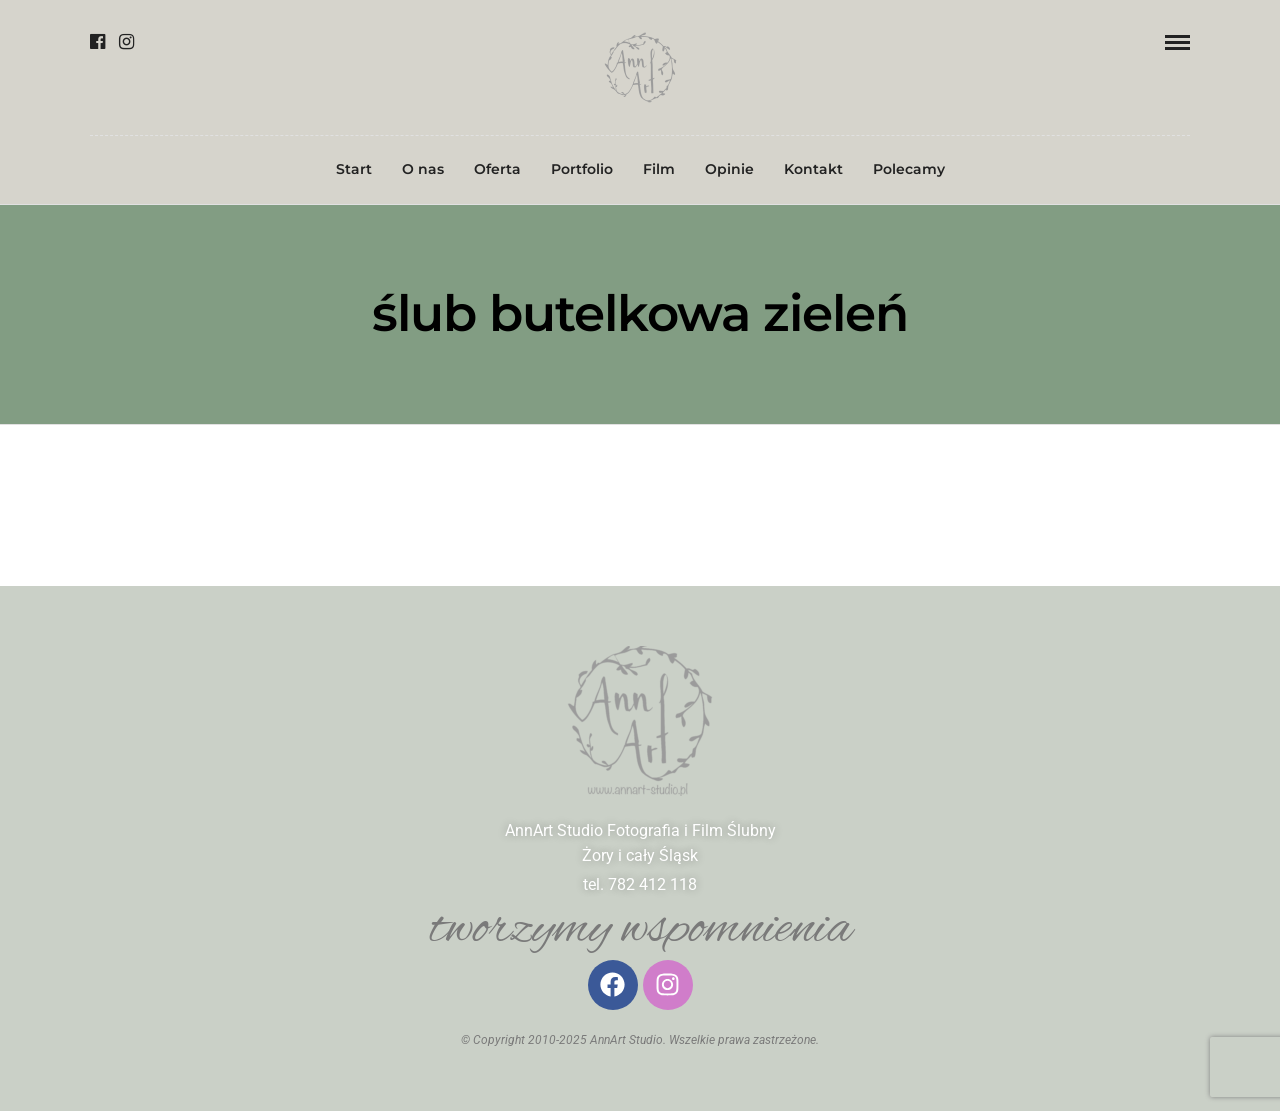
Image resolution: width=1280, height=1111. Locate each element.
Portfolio (582, 169)
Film (659, 169)
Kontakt (813, 169)
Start (354, 169)
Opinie (729, 169)
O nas (423, 169)
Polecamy (909, 169)
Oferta (497, 169)
